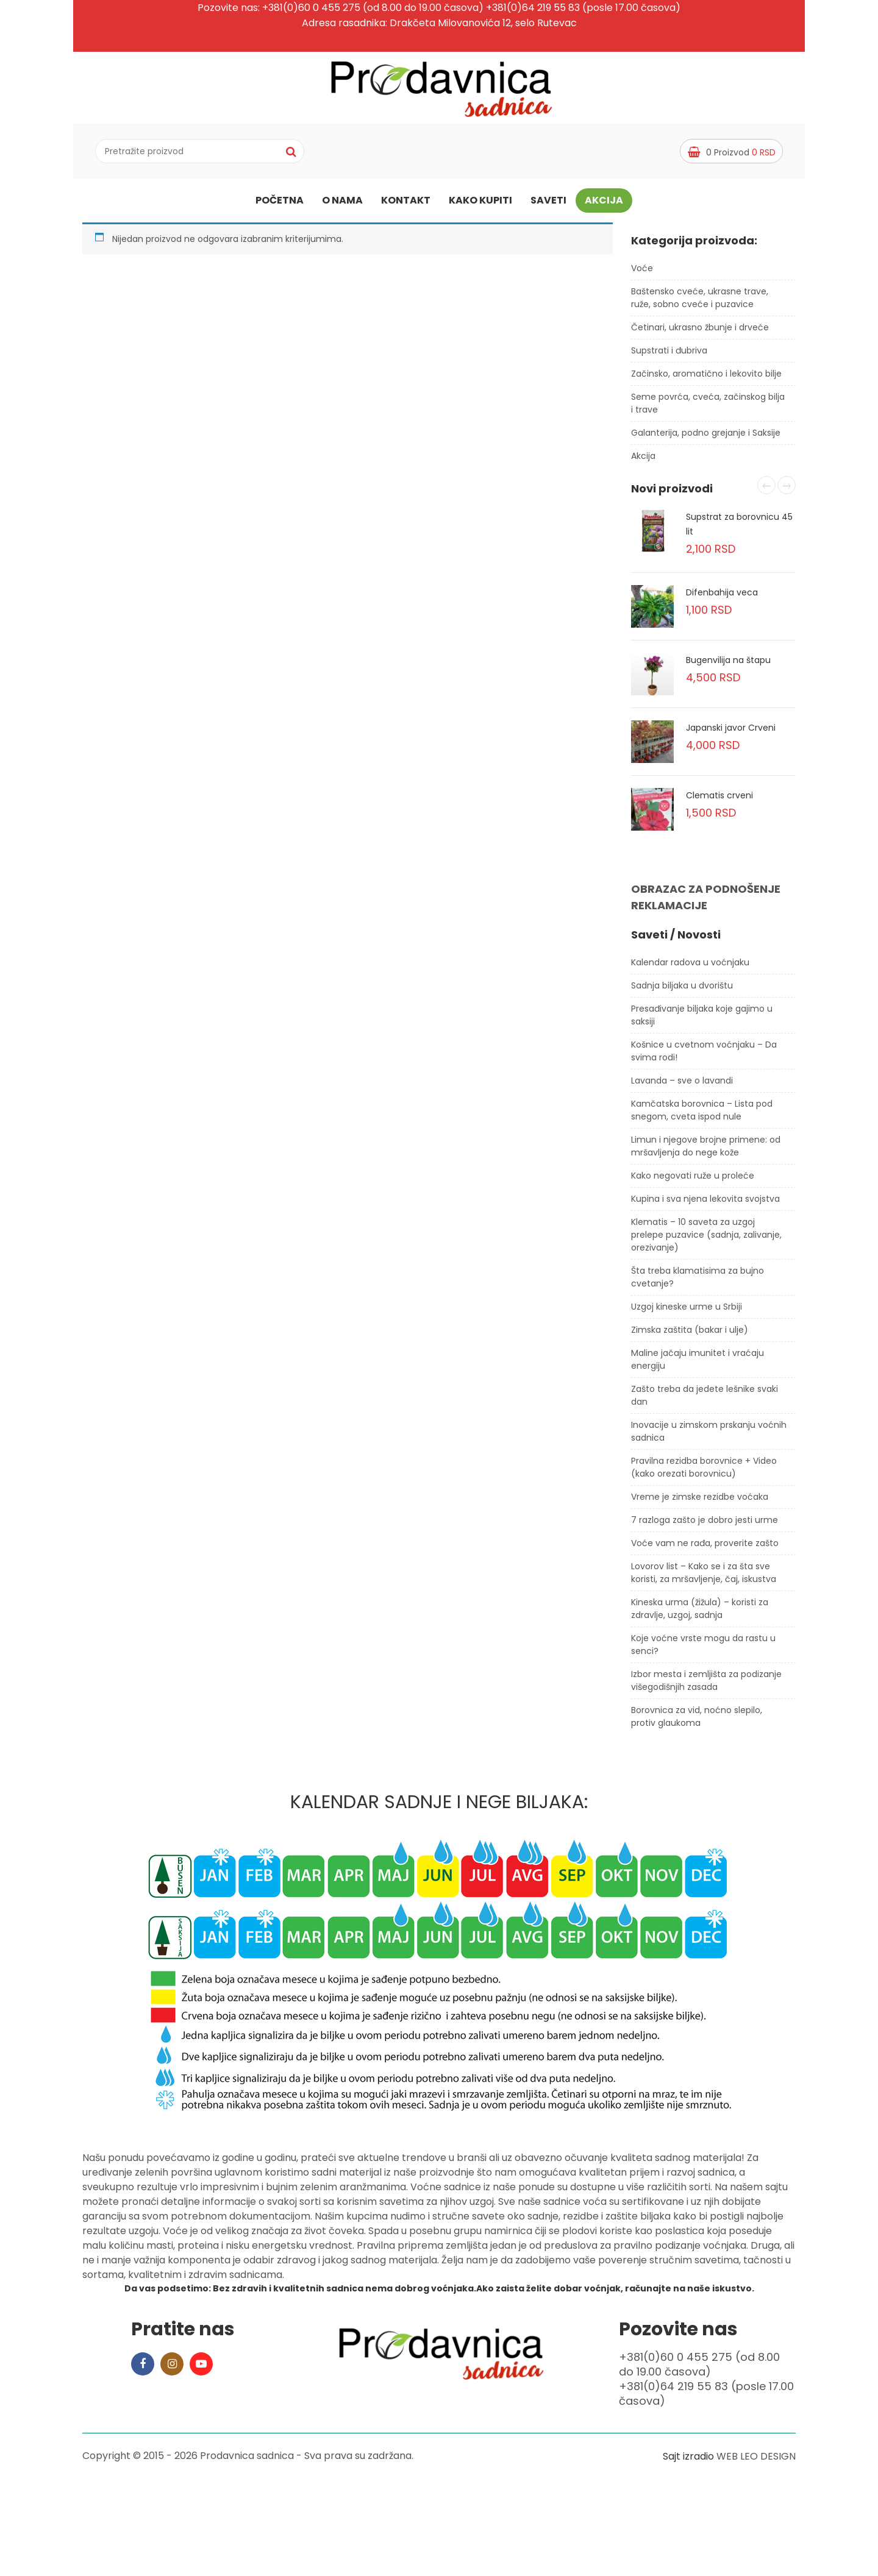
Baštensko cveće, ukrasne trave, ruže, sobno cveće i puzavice (699, 302)
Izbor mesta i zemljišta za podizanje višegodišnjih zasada (706, 1685)
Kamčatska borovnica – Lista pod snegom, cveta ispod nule (702, 1114)
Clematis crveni (719, 801)
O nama (342, 203)
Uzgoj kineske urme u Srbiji (686, 1311)
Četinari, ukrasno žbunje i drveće (700, 332)
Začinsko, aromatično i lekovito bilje (706, 378)
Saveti (548, 203)
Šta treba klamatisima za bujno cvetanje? (697, 1281)
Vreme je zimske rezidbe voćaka (699, 1502)
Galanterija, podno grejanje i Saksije (705, 437)
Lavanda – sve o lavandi (682, 1085)
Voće (642, 273)
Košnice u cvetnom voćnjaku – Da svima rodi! (704, 1055)
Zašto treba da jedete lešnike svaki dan (704, 1400)
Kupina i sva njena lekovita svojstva (705, 1204)
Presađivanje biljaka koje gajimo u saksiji (702, 1019)
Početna (279, 203)
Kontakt (405, 203)
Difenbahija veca (722, 598)
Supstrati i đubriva (669, 355)
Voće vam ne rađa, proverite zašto (705, 1548)
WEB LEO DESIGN (756, 2461)
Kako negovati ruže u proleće (692, 1180)
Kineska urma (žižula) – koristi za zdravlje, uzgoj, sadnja (699, 1613)
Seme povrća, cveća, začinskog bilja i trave (708, 408)
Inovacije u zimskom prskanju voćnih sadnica (709, 1436)
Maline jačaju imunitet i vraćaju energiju (697, 1364)
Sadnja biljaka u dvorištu (682, 990)
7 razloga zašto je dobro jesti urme (704, 1525)
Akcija (604, 203)
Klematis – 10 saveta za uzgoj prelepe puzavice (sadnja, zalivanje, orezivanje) (706, 1239)
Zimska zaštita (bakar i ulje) (689, 1335)
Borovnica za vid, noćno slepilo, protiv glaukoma (696, 1721)
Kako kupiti (480, 203)
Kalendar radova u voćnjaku (690, 967)
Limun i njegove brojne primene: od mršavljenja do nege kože (705, 1150)
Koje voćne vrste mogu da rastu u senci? (703, 1649)
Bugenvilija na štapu (728, 665)
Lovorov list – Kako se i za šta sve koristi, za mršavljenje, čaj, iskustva (703, 1577)
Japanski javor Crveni (731, 733)
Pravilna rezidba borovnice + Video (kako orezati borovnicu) (704, 1472)
